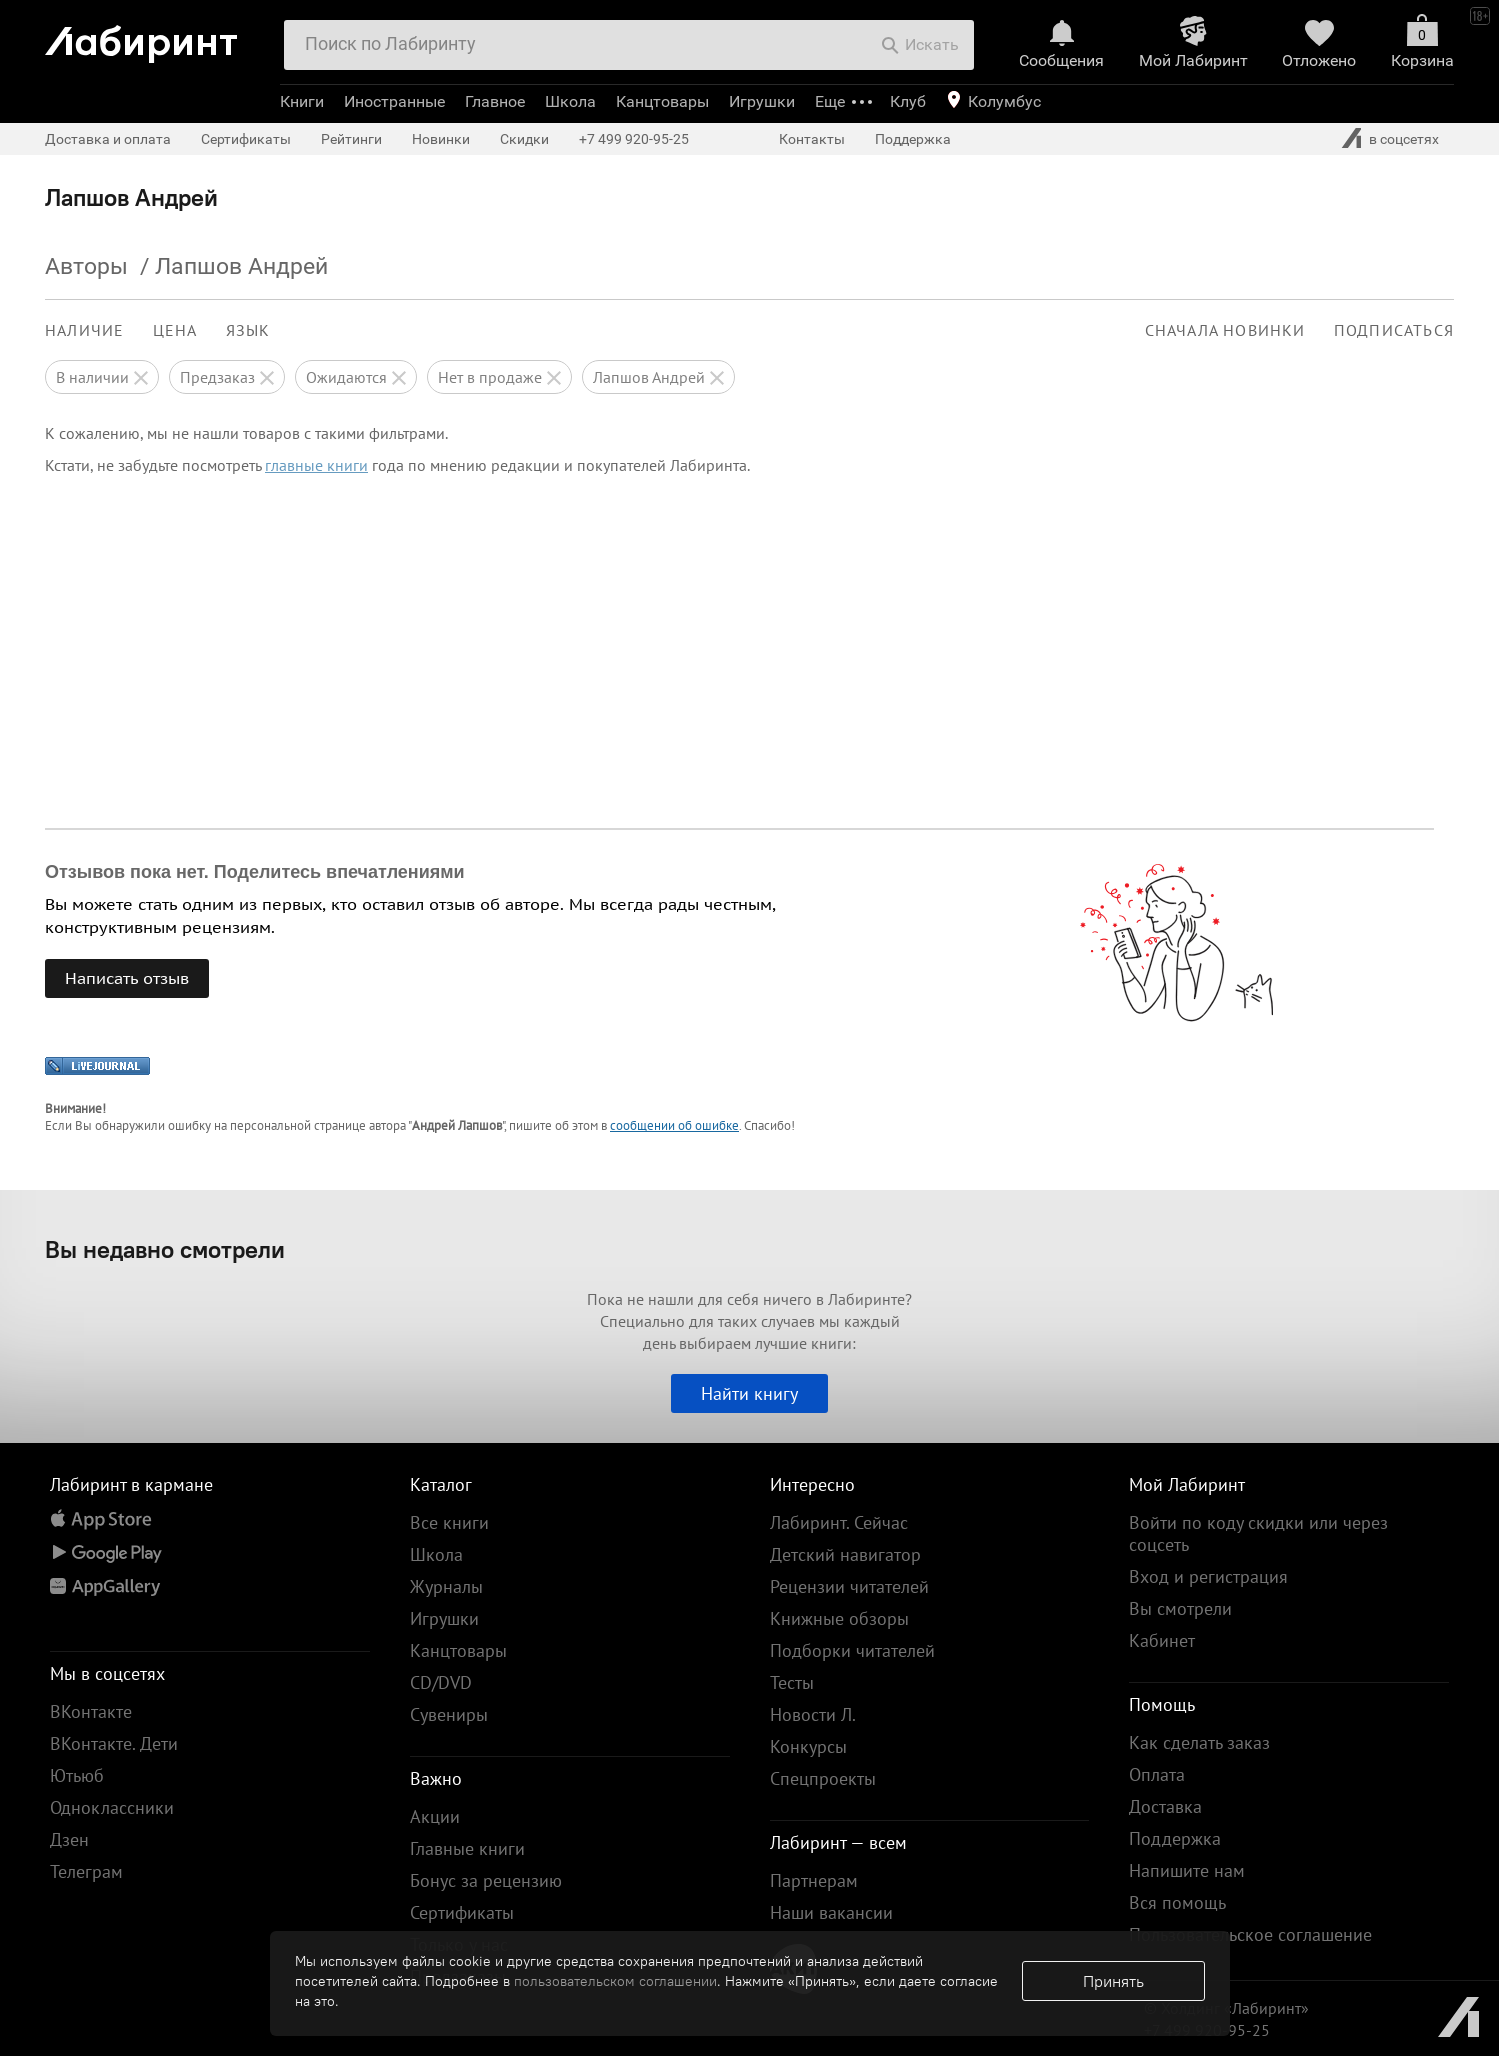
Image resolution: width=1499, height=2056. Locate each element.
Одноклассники (112, 1807)
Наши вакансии (831, 1912)
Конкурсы (808, 1746)
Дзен (69, 1839)
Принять (1113, 1981)
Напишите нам (1187, 1870)
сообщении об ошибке (674, 1125)
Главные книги (467, 1848)
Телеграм (86, 1871)
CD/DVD (441, 1682)
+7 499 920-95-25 (634, 139)
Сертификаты (246, 139)
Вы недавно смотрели (165, 1249)
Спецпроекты (823, 1778)
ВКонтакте (91, 1711)
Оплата (1157, 1774)
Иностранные (394, 101)
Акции (435, 1816)
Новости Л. (813, 1714)
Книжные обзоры (839, 1618)
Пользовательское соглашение (1250, 1934)
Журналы (446, 1586)
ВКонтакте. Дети (114, 1743)
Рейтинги (351, 139)
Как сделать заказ (1199, 1742)
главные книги (316, 465)
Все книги (449, 1522)
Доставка (1165, 1806)
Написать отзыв (127, 978)
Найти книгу (749, 1393)
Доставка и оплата (108, 139)
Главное (495, 101)
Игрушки (762, 101)
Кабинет (1162, 1640)
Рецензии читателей (849, 1586)
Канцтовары (662, 101)
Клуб (908, 101)
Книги (302, 101)
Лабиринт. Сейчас (839, 1522)
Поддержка (913, 139)
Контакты (812, 139)
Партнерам (814, 1880)
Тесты (792, 1682)
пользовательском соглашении (615, 1981)
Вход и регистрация (1208, 1576)
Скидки (524, 139)
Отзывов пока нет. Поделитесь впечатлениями (255, 872)
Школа (570, 101)
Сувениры (449, 1714)
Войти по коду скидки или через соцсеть (1258, 1533)
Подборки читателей (852, 1650)
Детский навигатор (845, 1554)
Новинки (441, 139)
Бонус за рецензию (486, 1880)
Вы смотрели (1180, 1608)
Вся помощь (1177, 1902)
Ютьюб (77, 1775)
